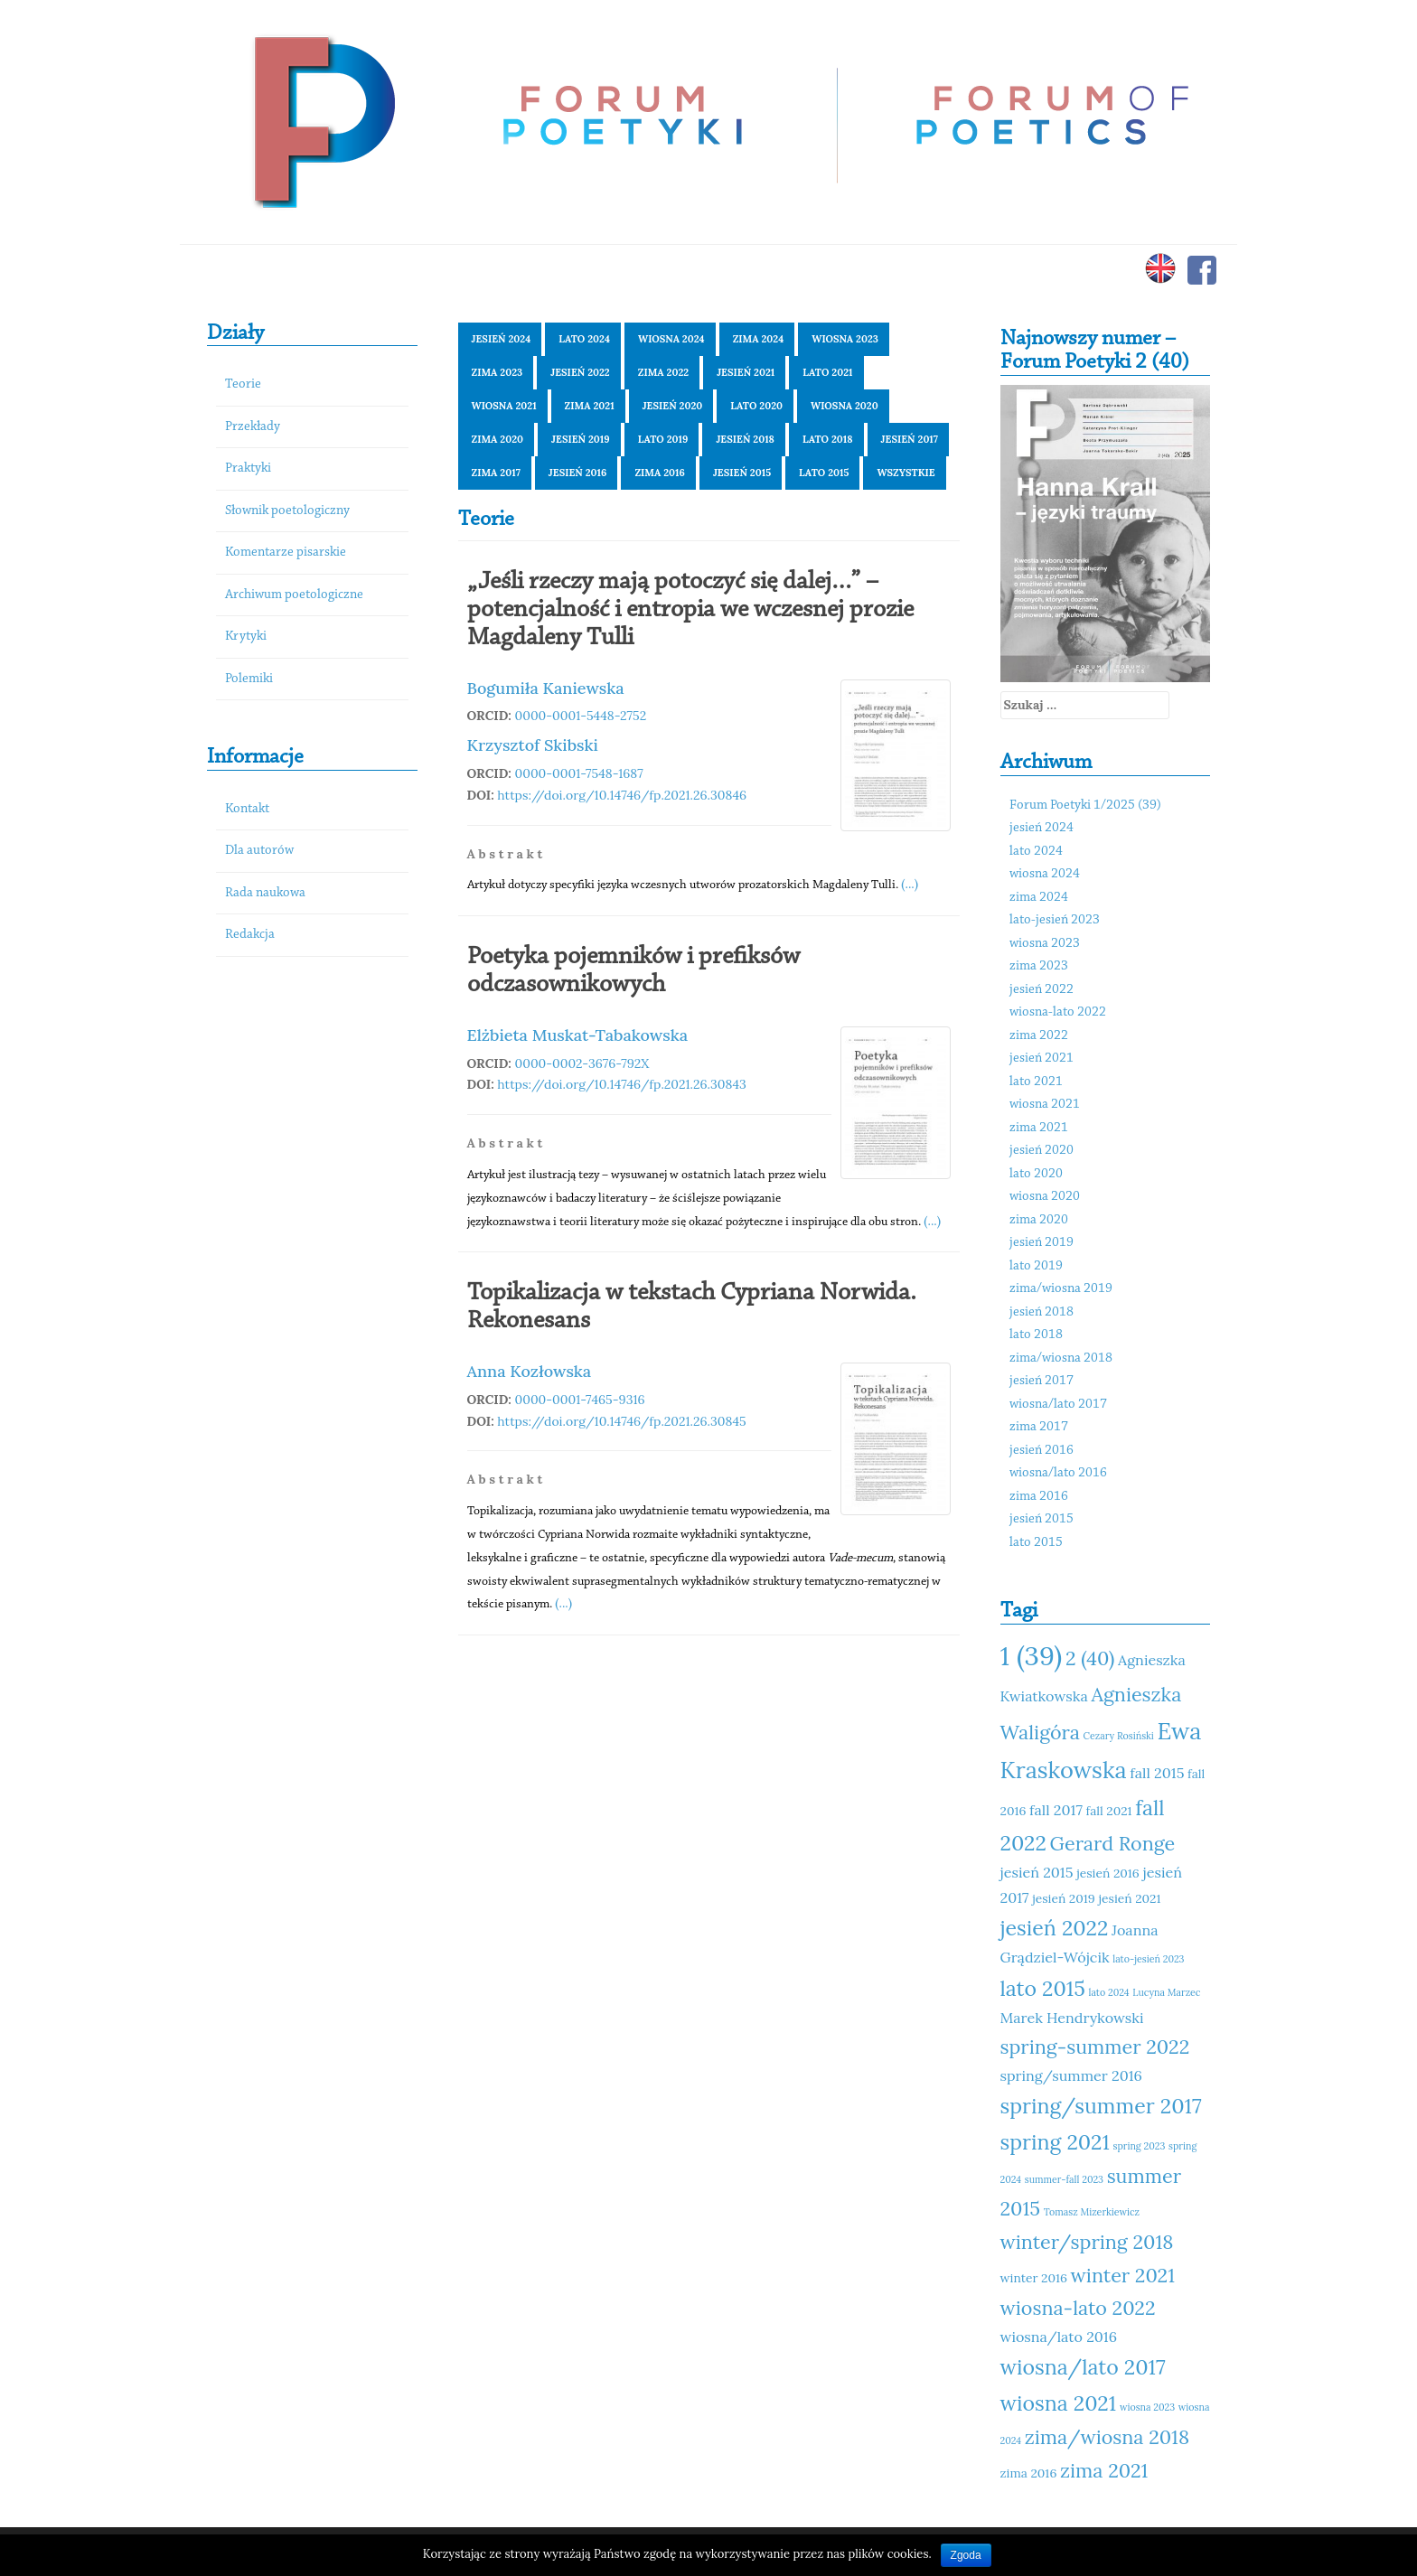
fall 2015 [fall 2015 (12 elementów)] (1157, 1773)
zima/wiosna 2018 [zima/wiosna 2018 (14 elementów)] (1107, 2437)
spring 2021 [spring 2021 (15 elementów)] (1055, 2142)
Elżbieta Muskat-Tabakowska (578, 1035)
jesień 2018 (745, 439)
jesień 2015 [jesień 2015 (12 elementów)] (1037, 1872)
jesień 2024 (501, 339)
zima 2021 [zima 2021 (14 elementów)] (1104, 2470)
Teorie (243, 384)
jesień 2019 (580, 439)
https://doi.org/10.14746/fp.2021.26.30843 (621, 1084)
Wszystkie (905, 472)
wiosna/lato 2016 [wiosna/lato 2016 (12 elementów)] (1059, 2337)
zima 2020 (498, 439)
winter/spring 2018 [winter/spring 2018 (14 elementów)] (1087, 2241)
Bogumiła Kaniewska (545, 688)
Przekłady (252, 427)
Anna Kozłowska (529, 1371)
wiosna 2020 (844, 405)
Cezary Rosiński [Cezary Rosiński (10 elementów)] (1119, 1735)
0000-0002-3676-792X (582, 1063)
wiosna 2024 (671, 339)
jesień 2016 (578, 472)
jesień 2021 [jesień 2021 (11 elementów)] (1129, 1898)
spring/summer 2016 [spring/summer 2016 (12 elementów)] (1071, 2075)
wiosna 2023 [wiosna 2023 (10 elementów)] (1147, 2407)
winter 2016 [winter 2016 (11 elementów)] (1033, 2278)
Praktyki (248, 468)
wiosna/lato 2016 (1058, 1473)
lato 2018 (827, 439)
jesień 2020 (673, 405)
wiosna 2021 (504, 405)
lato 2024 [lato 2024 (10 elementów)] (1109, 1992)
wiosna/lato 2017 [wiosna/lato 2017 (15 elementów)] (1083, 2367)
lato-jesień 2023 (1054, 920)
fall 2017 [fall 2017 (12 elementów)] (1056, 1810)
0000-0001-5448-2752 (581, 715)
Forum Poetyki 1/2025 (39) (1085, 805)
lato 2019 (663, 439)
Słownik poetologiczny (287, 511)
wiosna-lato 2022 (1057, 1012)
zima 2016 (659, 472)
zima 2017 (496, 472)
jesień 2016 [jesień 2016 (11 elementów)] (1108, 1873)
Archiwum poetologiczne (294, 595)
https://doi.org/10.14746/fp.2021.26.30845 (621, 1421)
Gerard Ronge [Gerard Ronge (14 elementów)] (1113, 1843)
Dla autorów (259, 850)
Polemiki (249, 679)
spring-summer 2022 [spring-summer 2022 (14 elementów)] (1095, 2046)
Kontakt (247, 809)
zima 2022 (663, 372)
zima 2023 (497, 372)
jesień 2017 (909, 439)
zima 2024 (758, 339)
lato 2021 (827, 372)
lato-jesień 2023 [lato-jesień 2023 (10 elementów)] (1148, 1959)
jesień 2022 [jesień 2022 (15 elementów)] (1054, 1928)
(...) (909, 884)
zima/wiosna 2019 (1060, 1289)
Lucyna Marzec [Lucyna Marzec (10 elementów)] (1166, 1992)
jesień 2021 (745, 372)
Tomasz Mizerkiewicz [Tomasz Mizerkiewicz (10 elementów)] (1092, 2212)
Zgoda (966, 2555)
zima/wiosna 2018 (1060, 1358)
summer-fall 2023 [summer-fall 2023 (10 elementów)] (1064, 2179)
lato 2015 (824, 472)
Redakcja (250, 934)
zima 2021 (590, 405)
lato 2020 (756, 405)
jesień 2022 (580, 372)
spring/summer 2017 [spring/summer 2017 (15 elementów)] (1101, 2106)
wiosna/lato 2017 (1058, 1404)
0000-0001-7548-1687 (579, 773)
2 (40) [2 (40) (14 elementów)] (1089, 1658)
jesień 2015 (742, 472)
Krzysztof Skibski (532, 745)
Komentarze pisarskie (285, 552)
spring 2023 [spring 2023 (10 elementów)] (1139, 2146)
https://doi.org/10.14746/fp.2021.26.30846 (621, 795)
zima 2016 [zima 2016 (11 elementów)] (1028, 2473)
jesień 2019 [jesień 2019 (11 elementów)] (1063, 1898)
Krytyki (246, 636)
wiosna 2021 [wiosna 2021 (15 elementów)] (1058, 2403)
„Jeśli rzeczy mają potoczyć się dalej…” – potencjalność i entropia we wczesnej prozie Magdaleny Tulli (690, 610)
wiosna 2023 (845, 339)
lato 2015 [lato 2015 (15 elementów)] (1042, 1988)
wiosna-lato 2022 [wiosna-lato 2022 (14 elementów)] (1078, 2307)
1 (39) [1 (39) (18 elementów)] (1031, 1655)
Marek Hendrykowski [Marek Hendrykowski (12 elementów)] (1072, 2018)
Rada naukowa (265, 893)
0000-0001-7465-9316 (580, 1399)
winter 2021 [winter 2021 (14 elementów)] (1123, 2275)
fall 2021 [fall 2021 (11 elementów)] (1109, 1811)
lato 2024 (584, 339)
